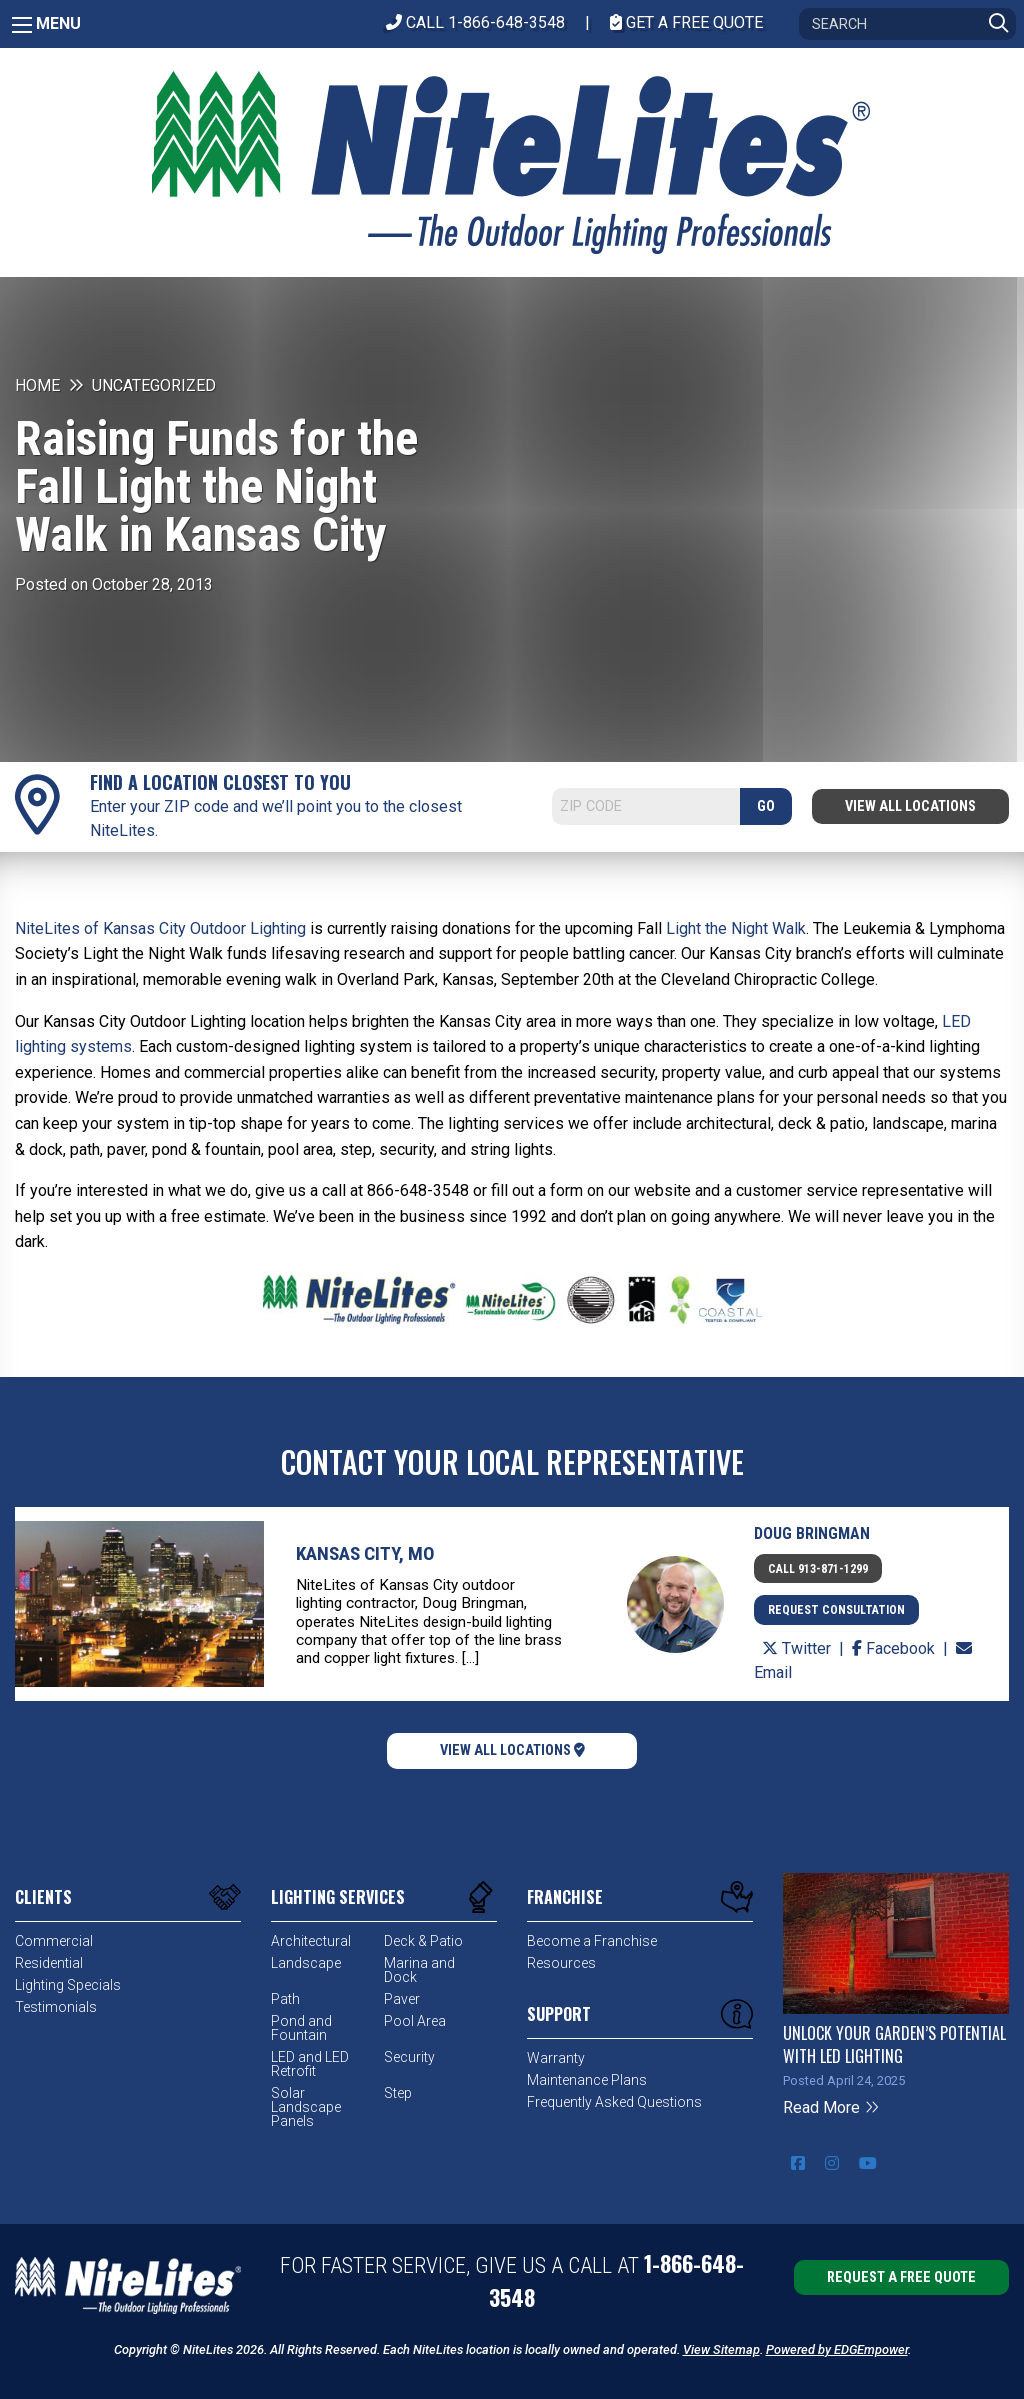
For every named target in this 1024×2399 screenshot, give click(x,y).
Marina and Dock (419, 1970)
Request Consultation (836, 1610)
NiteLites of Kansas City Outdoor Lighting (160, 928)
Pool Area (415, 2021)
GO (766, 806)
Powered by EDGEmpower (837, 2349)
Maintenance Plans (587, 2080)
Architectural (311, 1941)
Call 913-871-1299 (818, 1569)
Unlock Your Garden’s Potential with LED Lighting (894, 2044)
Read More (831, 2107)
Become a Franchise (592, 1941)
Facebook (895, 1648)
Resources (561, 1963)
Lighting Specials (68, 1985)
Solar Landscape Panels (306, 2107)
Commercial (54, 1941)
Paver (402, 1999)
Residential (49, 1963)
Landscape (306, 1963)
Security (409, 2057)
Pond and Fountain (301, 2028)
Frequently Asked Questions (614, 2102)
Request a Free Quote (901, 2277)
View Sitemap (721, 2349)
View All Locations (910, 806)
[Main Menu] (22, 25)
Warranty (556, 2058)
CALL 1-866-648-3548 (475, 22)
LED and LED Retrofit (310, 2064)
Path (285, 1999)
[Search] (907, 24)
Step (398, 2093)
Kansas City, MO (365, 1553)
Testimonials (56, 2007)
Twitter (798, 1648)
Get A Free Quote (686, 22)
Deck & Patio (423, 1941)
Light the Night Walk (736, 928)
